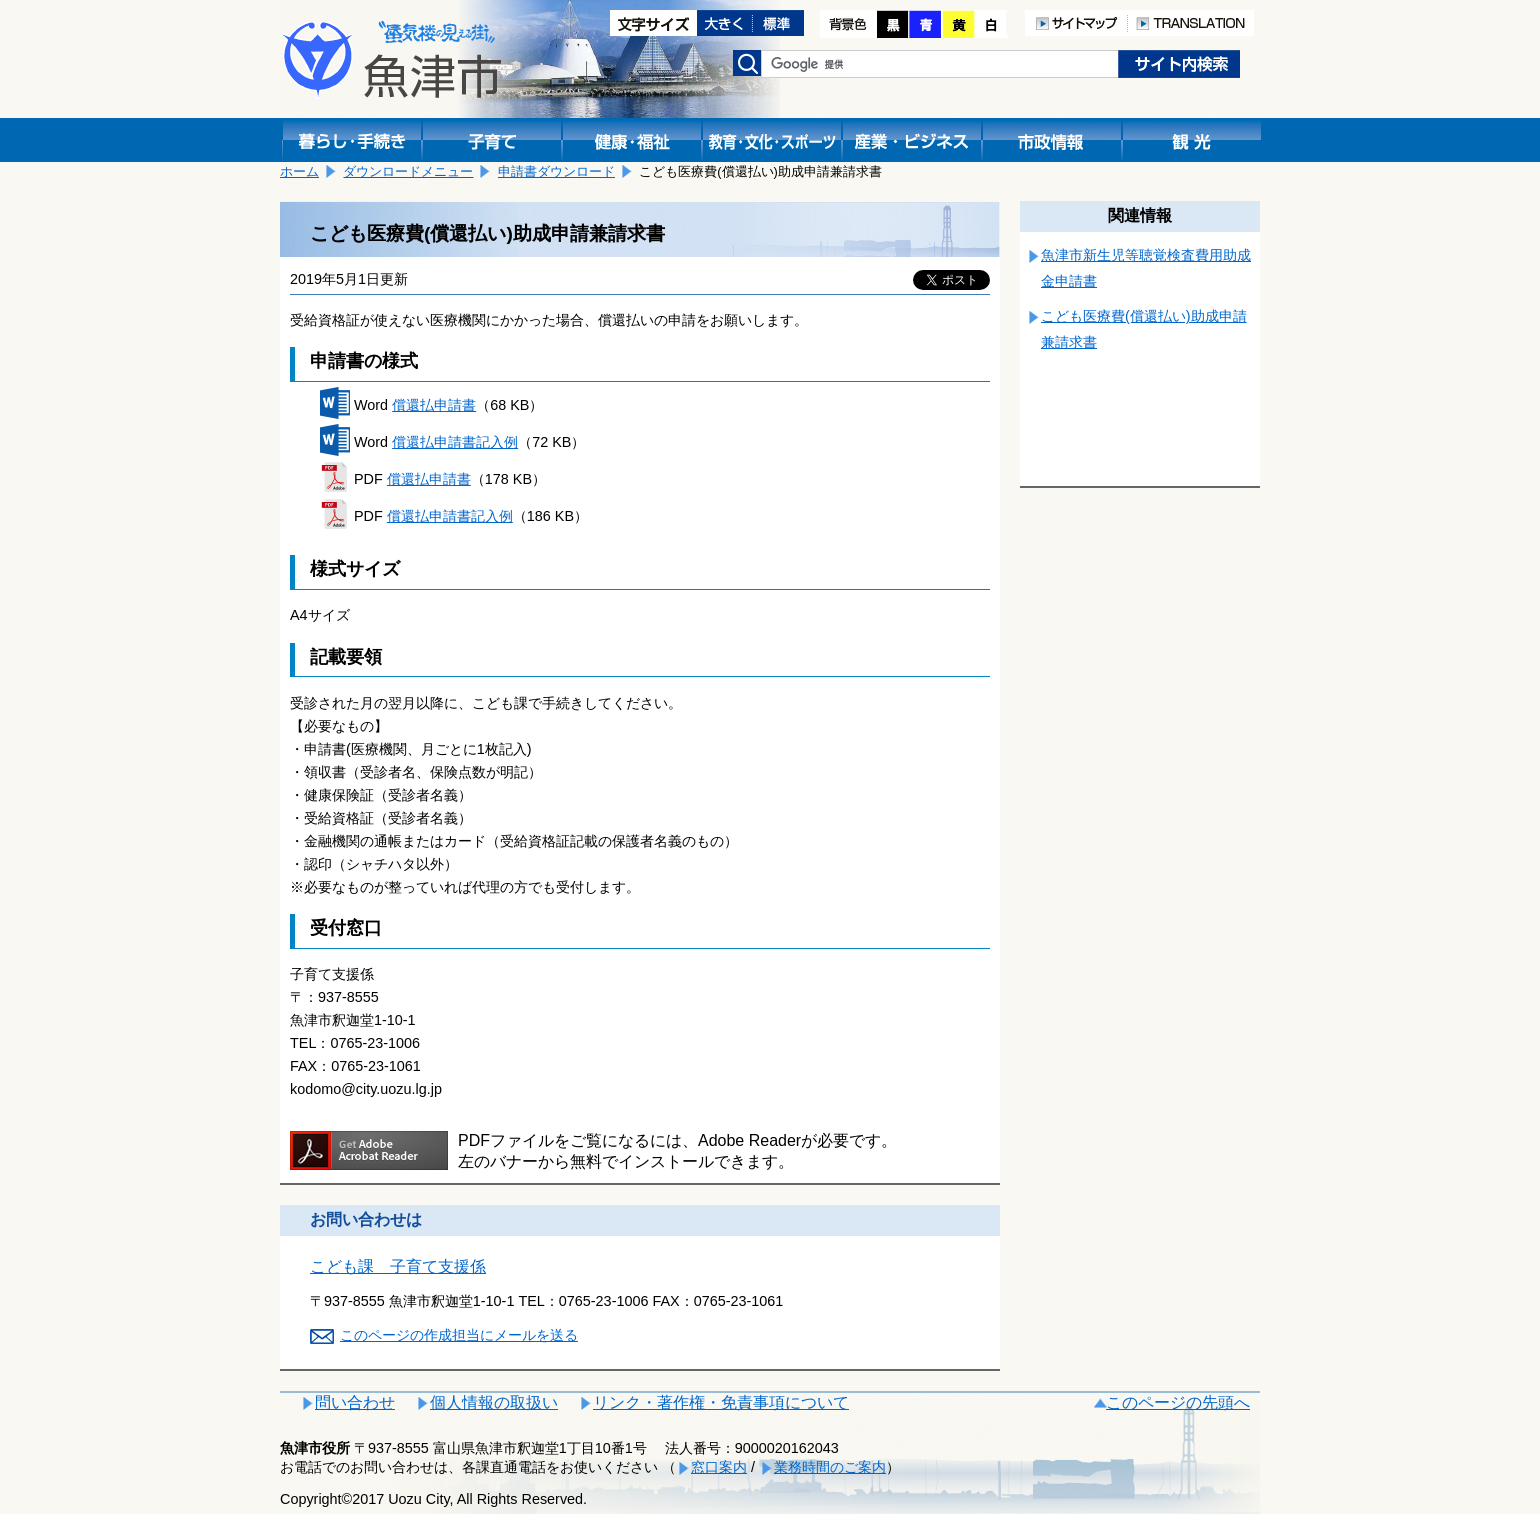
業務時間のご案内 (830, 1467)
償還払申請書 (434, 405)
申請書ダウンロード (556, 171)
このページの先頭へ (1178, 1402)
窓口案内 (719, 1467)
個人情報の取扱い (494, 1402)
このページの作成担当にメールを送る (459, 1335)
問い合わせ (355, 1402)
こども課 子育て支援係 (398, 1266)
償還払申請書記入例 (455, 442)
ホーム (299, 171)
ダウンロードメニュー (408, 171)
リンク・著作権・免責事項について (721, 1402)
